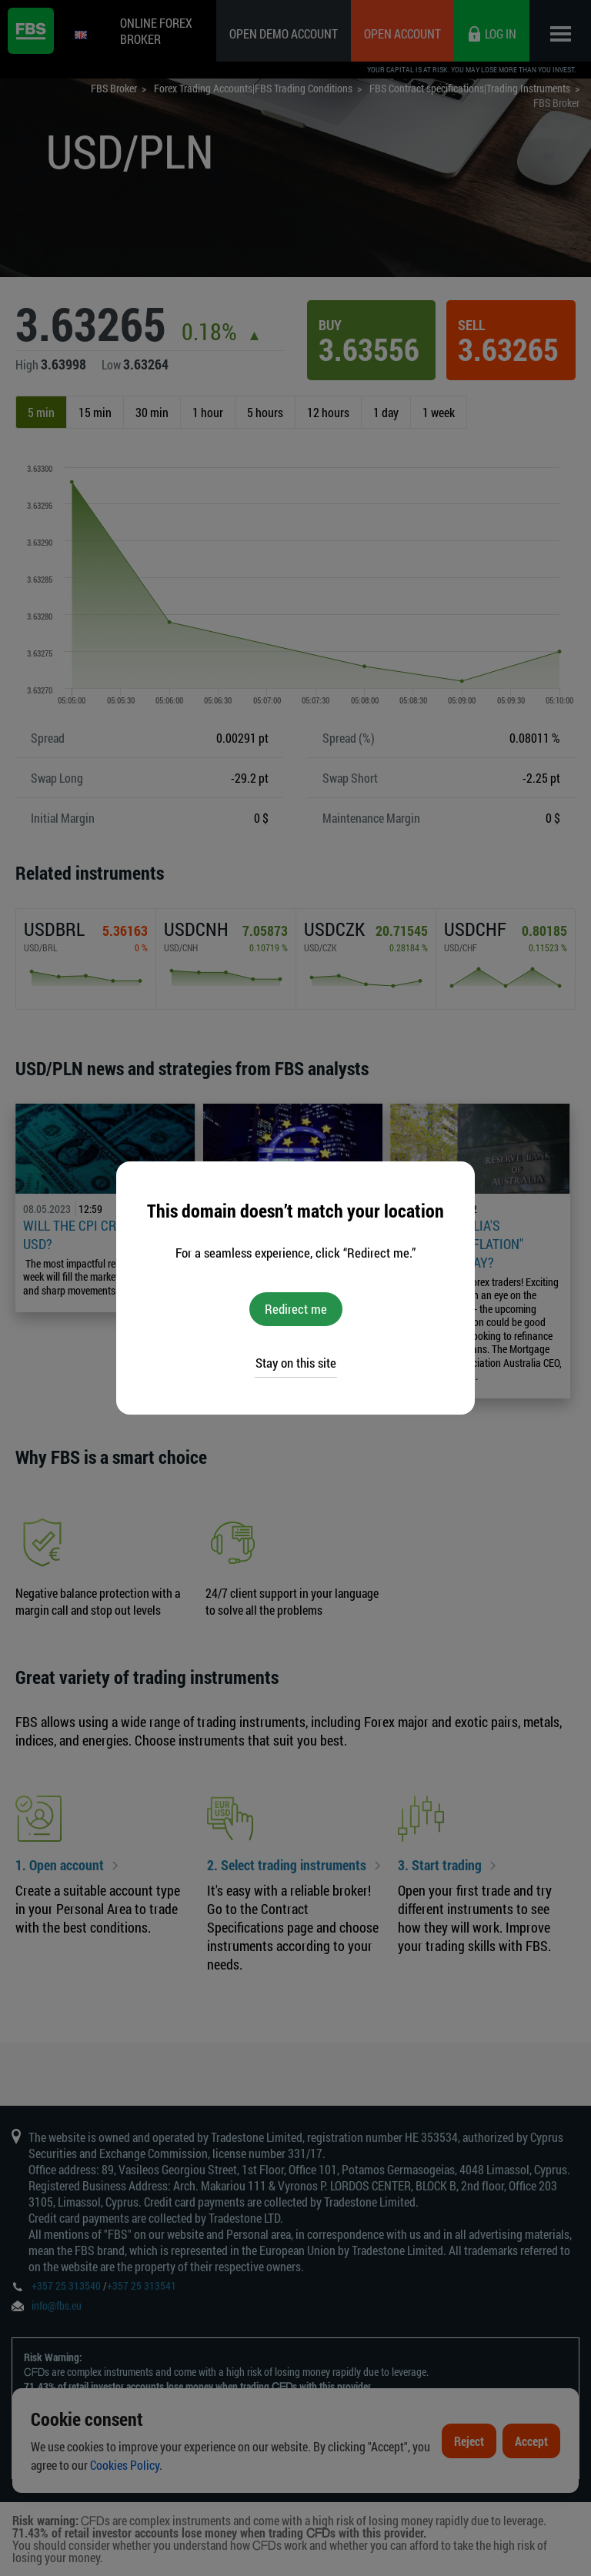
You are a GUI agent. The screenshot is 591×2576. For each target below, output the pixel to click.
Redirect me (296, 1309)
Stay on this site (295, 1363)
